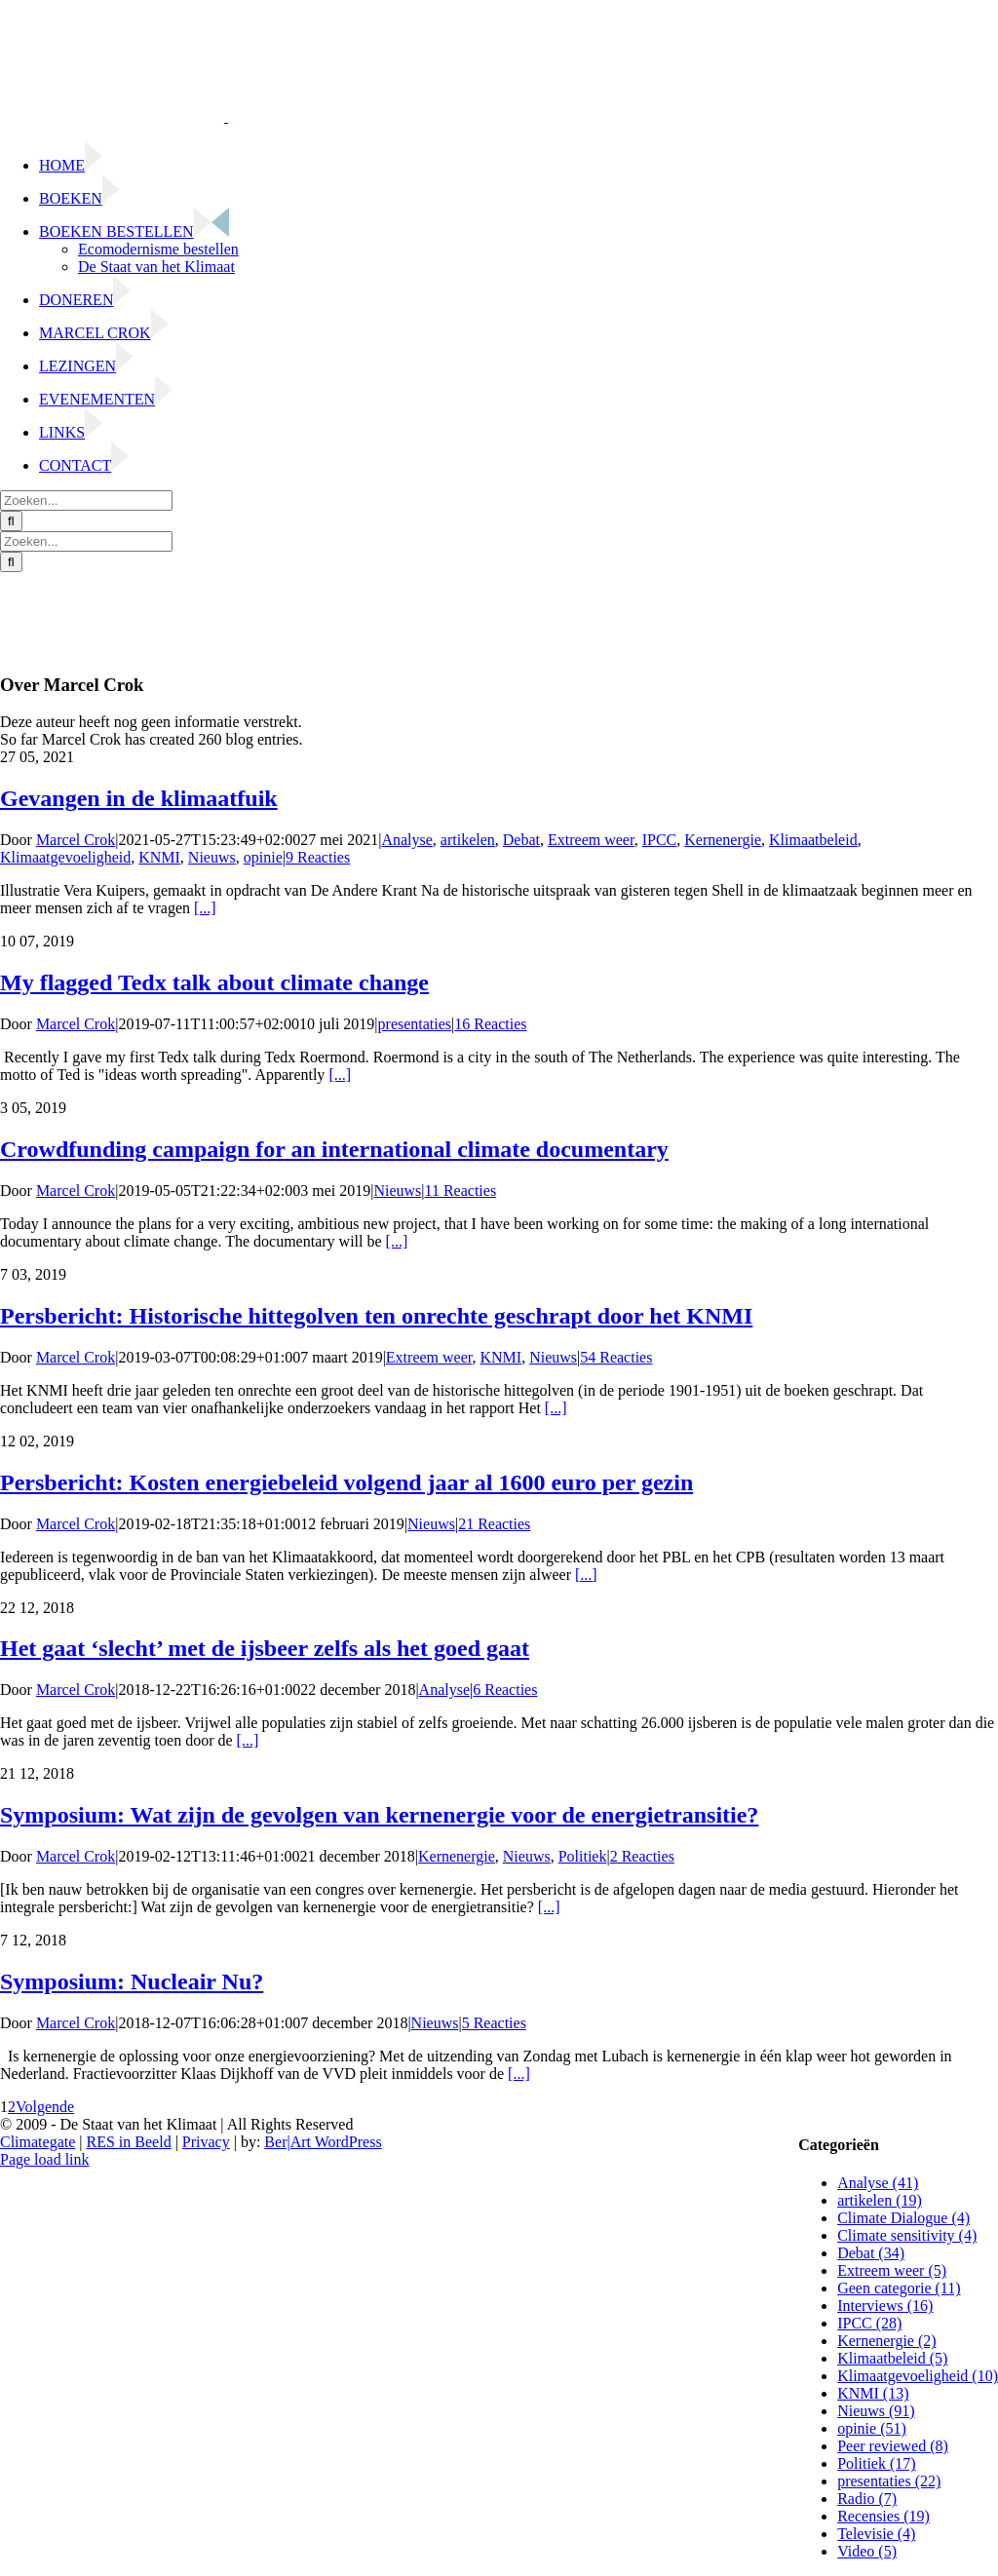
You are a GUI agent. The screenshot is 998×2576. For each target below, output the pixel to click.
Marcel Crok (75, 839)
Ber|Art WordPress (322, 2142)
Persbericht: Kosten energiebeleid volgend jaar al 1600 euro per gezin (346, 1482)
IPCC (659, 839)
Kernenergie (722, 839)
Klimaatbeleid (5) (892, 2358)
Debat (521, 839)
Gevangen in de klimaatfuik (139, 798)
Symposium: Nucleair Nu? (131, 1981)
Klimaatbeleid (813, 839)
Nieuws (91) (876, 2411)
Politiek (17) (876, 2463)
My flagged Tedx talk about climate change (214, 982)
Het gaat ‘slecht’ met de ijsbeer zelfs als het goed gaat (264, 1648)
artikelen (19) (879, 2200)
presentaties (415, 1024)
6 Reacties (505, 1689)
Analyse (406, 839)
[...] (205, 908)
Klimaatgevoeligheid (65, 857)
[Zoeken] (11, 521)
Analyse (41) (877, 2182)
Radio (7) (867, 2498)
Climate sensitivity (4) (907, 2235)
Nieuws (212, 857)
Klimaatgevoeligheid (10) (917, 2375)
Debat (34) (870, 2253)
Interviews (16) (885, 2305)
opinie (263, 857)
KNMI (159, 857)
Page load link (45, 2159)
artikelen (468, 839)
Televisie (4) (876, 2533)
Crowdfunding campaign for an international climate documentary (334, 1149)
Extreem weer (591, 839)
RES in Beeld (129, 2142)
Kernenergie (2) (886, 2340)
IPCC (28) (869, 2323)
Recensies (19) (883, 2516)
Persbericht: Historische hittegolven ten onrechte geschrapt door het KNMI (376, 1315)
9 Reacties (318, 857)
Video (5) (867, 2551)
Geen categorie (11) (898, 2288)
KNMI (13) (872, 2393)
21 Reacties (494, 1524)
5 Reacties (494, 2023)
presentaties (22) (888, 2481)
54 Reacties (616, 1357)
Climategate (37, 2142)
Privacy (206, 2142)
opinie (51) (871, 2428)
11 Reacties (461, 1190)
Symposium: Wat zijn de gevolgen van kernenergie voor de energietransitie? (379, 1814)
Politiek (582, 1856)
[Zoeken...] (86, 500)
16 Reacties (490, 1024)
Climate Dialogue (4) (903, 2218)
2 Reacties (642, 1856)
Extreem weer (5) (891, 2270)
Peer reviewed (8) (892, 2446)
